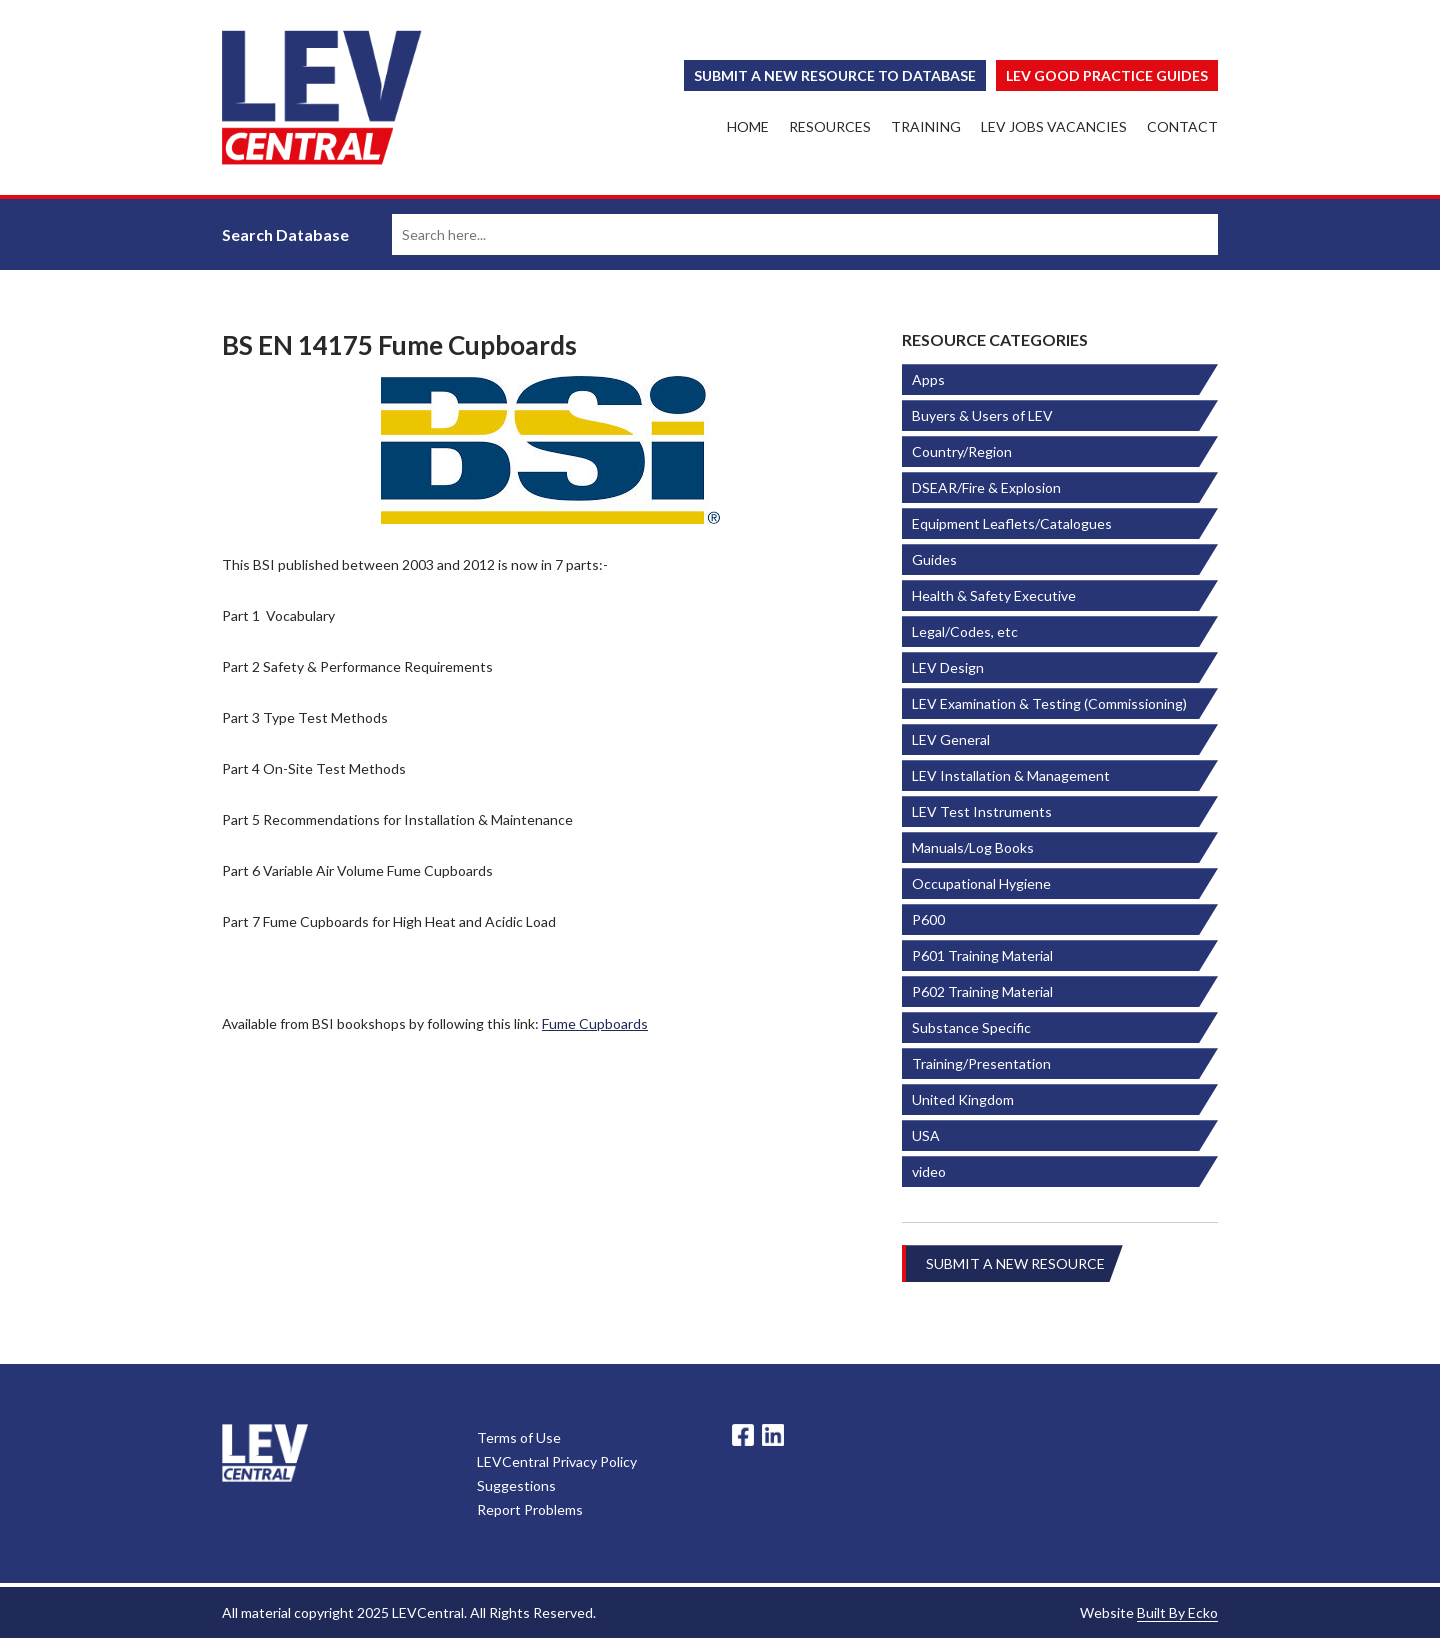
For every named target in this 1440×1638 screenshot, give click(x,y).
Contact (1182, 126)
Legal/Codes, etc (965, 631)
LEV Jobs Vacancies (1054, 126)
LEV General (951, 739)
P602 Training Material (982, 991)
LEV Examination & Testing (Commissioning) (1049, 703)
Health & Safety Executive (994, 595)
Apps (928, 379)
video (929, 1171)
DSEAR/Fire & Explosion (986, 487)
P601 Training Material (982, 955)
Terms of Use (519, 1437)
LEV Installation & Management (1011, 775)
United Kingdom (963, 1099)
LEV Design (948, 667)
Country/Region (962, 451)
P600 (928, 919)
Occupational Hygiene (981, 883)
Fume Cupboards (595, 1023)
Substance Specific (971, 1027)
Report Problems (530, 1509)
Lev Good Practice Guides (1107, 75)
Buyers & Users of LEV (982, 415)
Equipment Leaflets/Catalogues (1012, 523)
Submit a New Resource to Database (835, 75)
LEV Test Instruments (982, 811)
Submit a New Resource (1015, 1263)
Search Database (285, 234)
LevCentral (265, 1453)
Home (748, 126)
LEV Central (322, 97)
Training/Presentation (981, 1063)
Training (926, 126)
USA (926, 1135)
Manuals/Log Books (973, 847)
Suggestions (516, 1485)
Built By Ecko (1177, 1612)
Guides (934, 559)
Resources (830, 126)
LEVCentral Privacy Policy (557, 1461)
